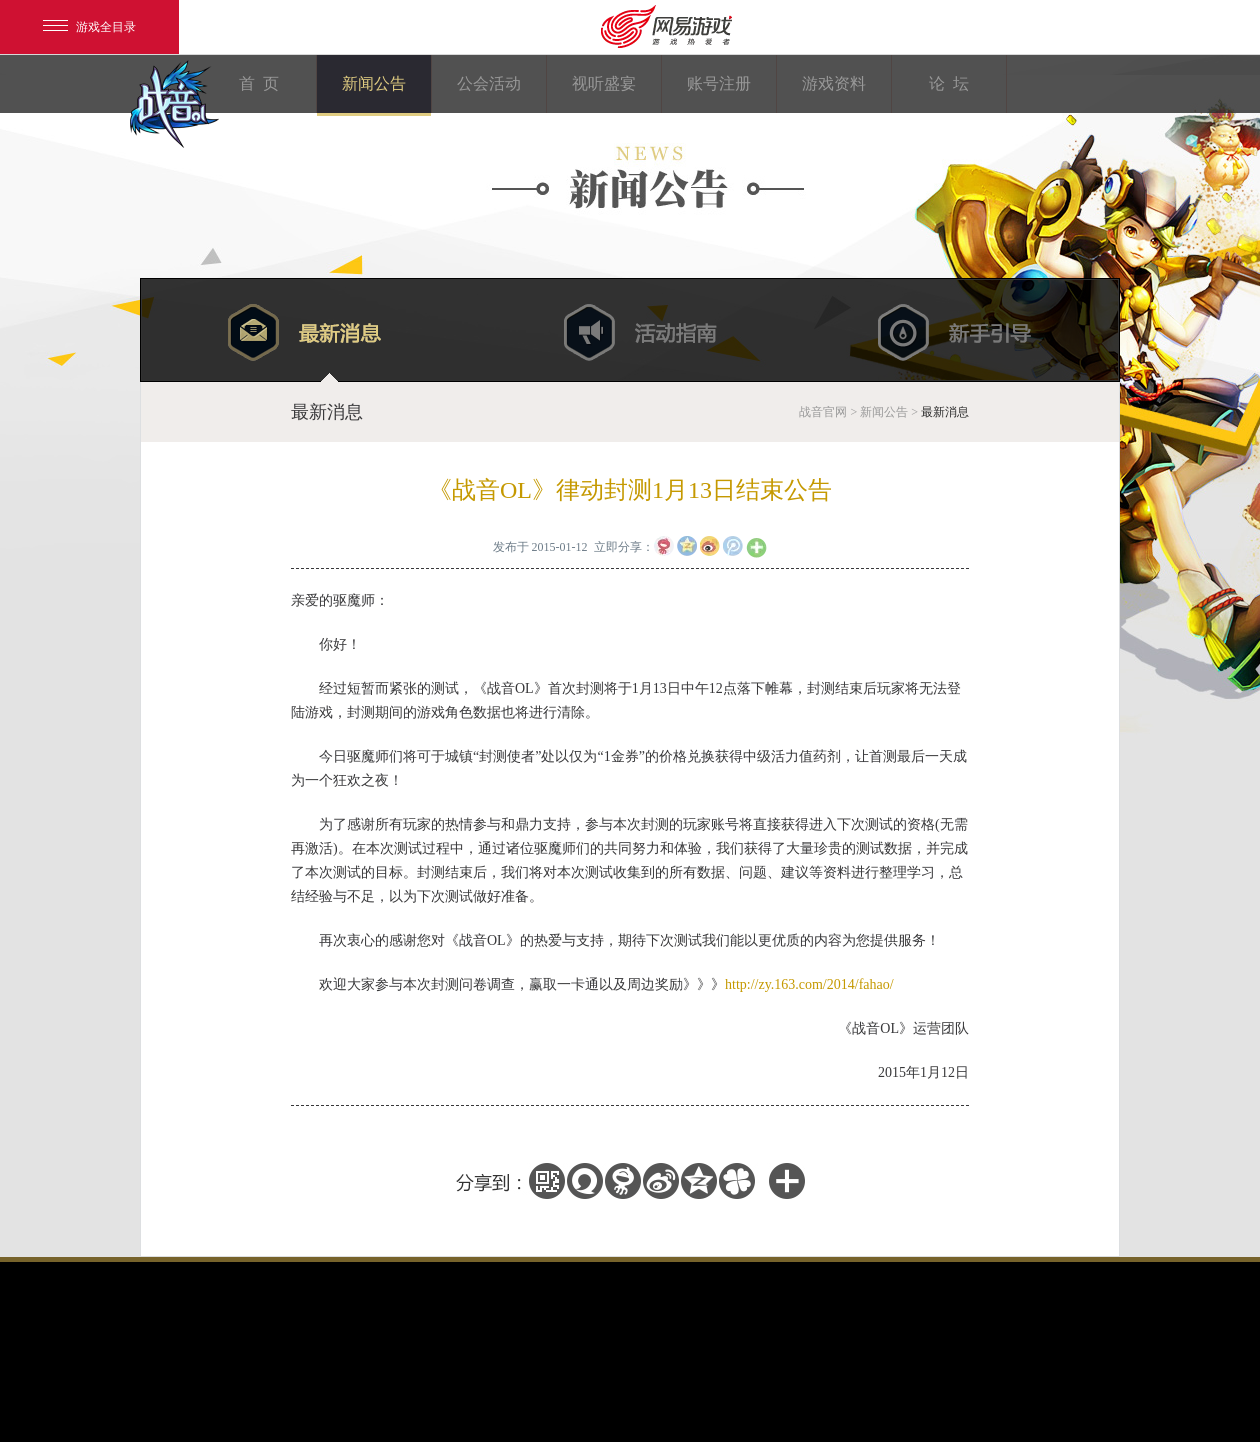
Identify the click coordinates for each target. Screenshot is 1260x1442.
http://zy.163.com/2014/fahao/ (809, 984)
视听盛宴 (604, 83)
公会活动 (489, 83)
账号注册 (719, 83)
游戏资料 (834, 83)
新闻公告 (374, 83)
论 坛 (949, 83)
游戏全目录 (89, 27)
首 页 (259, 83)
